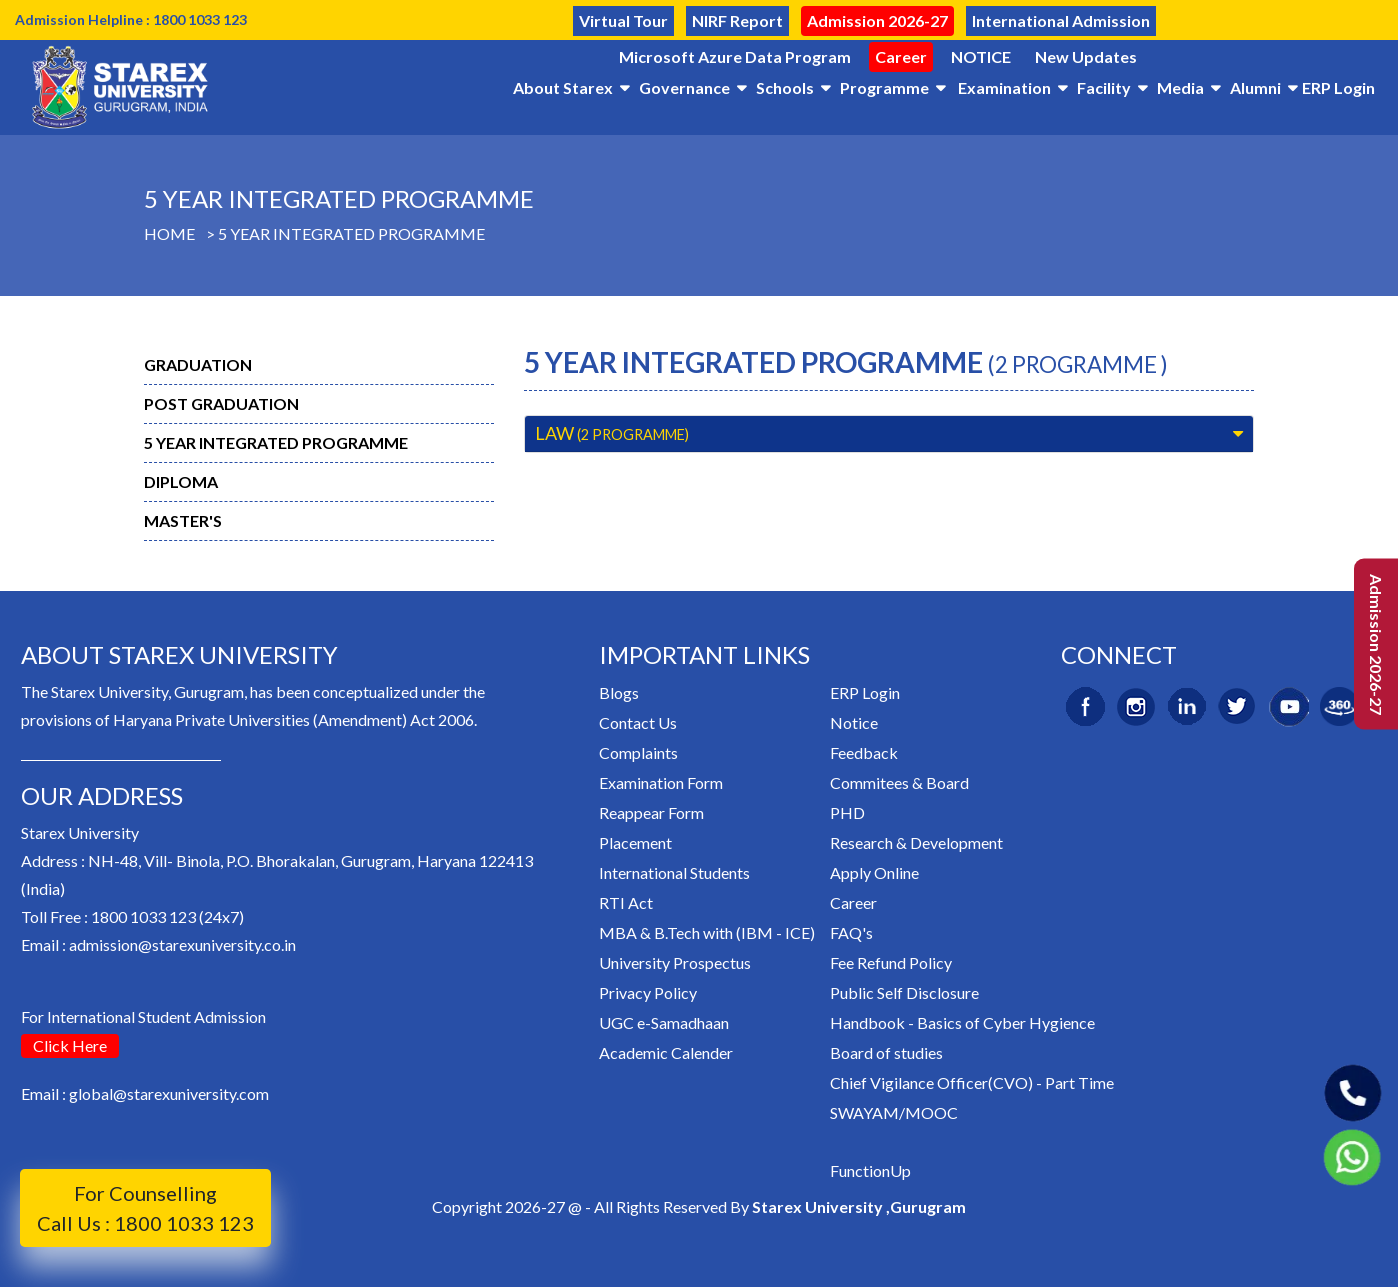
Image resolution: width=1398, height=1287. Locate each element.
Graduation (198, 364)
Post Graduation (221, 403)
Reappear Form (651, 812)
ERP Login (1338, 87)
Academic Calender (666, 1052)
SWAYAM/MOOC (894, 1112)
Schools (785, 87)
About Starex (563, 87)
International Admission (1061, 20)
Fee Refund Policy (891, 962)
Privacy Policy (648, 992)
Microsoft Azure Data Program (735, 56)
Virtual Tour (623, 20)
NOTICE (981, 56)
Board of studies (886, 1052)
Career (901, 56)
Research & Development (916, 842)
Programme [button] (884, 87)
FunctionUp (870, 1170)
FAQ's (851, 932)
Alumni (1255, 87)
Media (1180, 87)
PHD (847, 812)
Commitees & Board (899, 782)
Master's (183, 520)
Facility (1104, 87)
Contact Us (638, 722)
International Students (674, 872)
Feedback (864, 752)
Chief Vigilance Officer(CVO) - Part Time (972, 1082)
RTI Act (626, 902)
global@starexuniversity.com (169, 1093)
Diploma (181, 481)
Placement (635, 842)
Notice (854, 722)
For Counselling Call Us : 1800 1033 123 (145, 1208)
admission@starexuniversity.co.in (182, 944)
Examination (1004, 87)
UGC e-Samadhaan (664, 1022)
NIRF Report (737, 20)
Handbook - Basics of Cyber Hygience (962, 1022)
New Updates (1086, 56)
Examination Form (661, 782)
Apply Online (874, 872)
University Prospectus (675, 962)
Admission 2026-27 (877, 20)
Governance (684, 87)
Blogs (619, 692)
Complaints (638, 752)
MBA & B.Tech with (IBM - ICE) (707, 932)
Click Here (70, 1045)
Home (169, 233)
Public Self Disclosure (904, 992)
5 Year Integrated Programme (351, 233)
